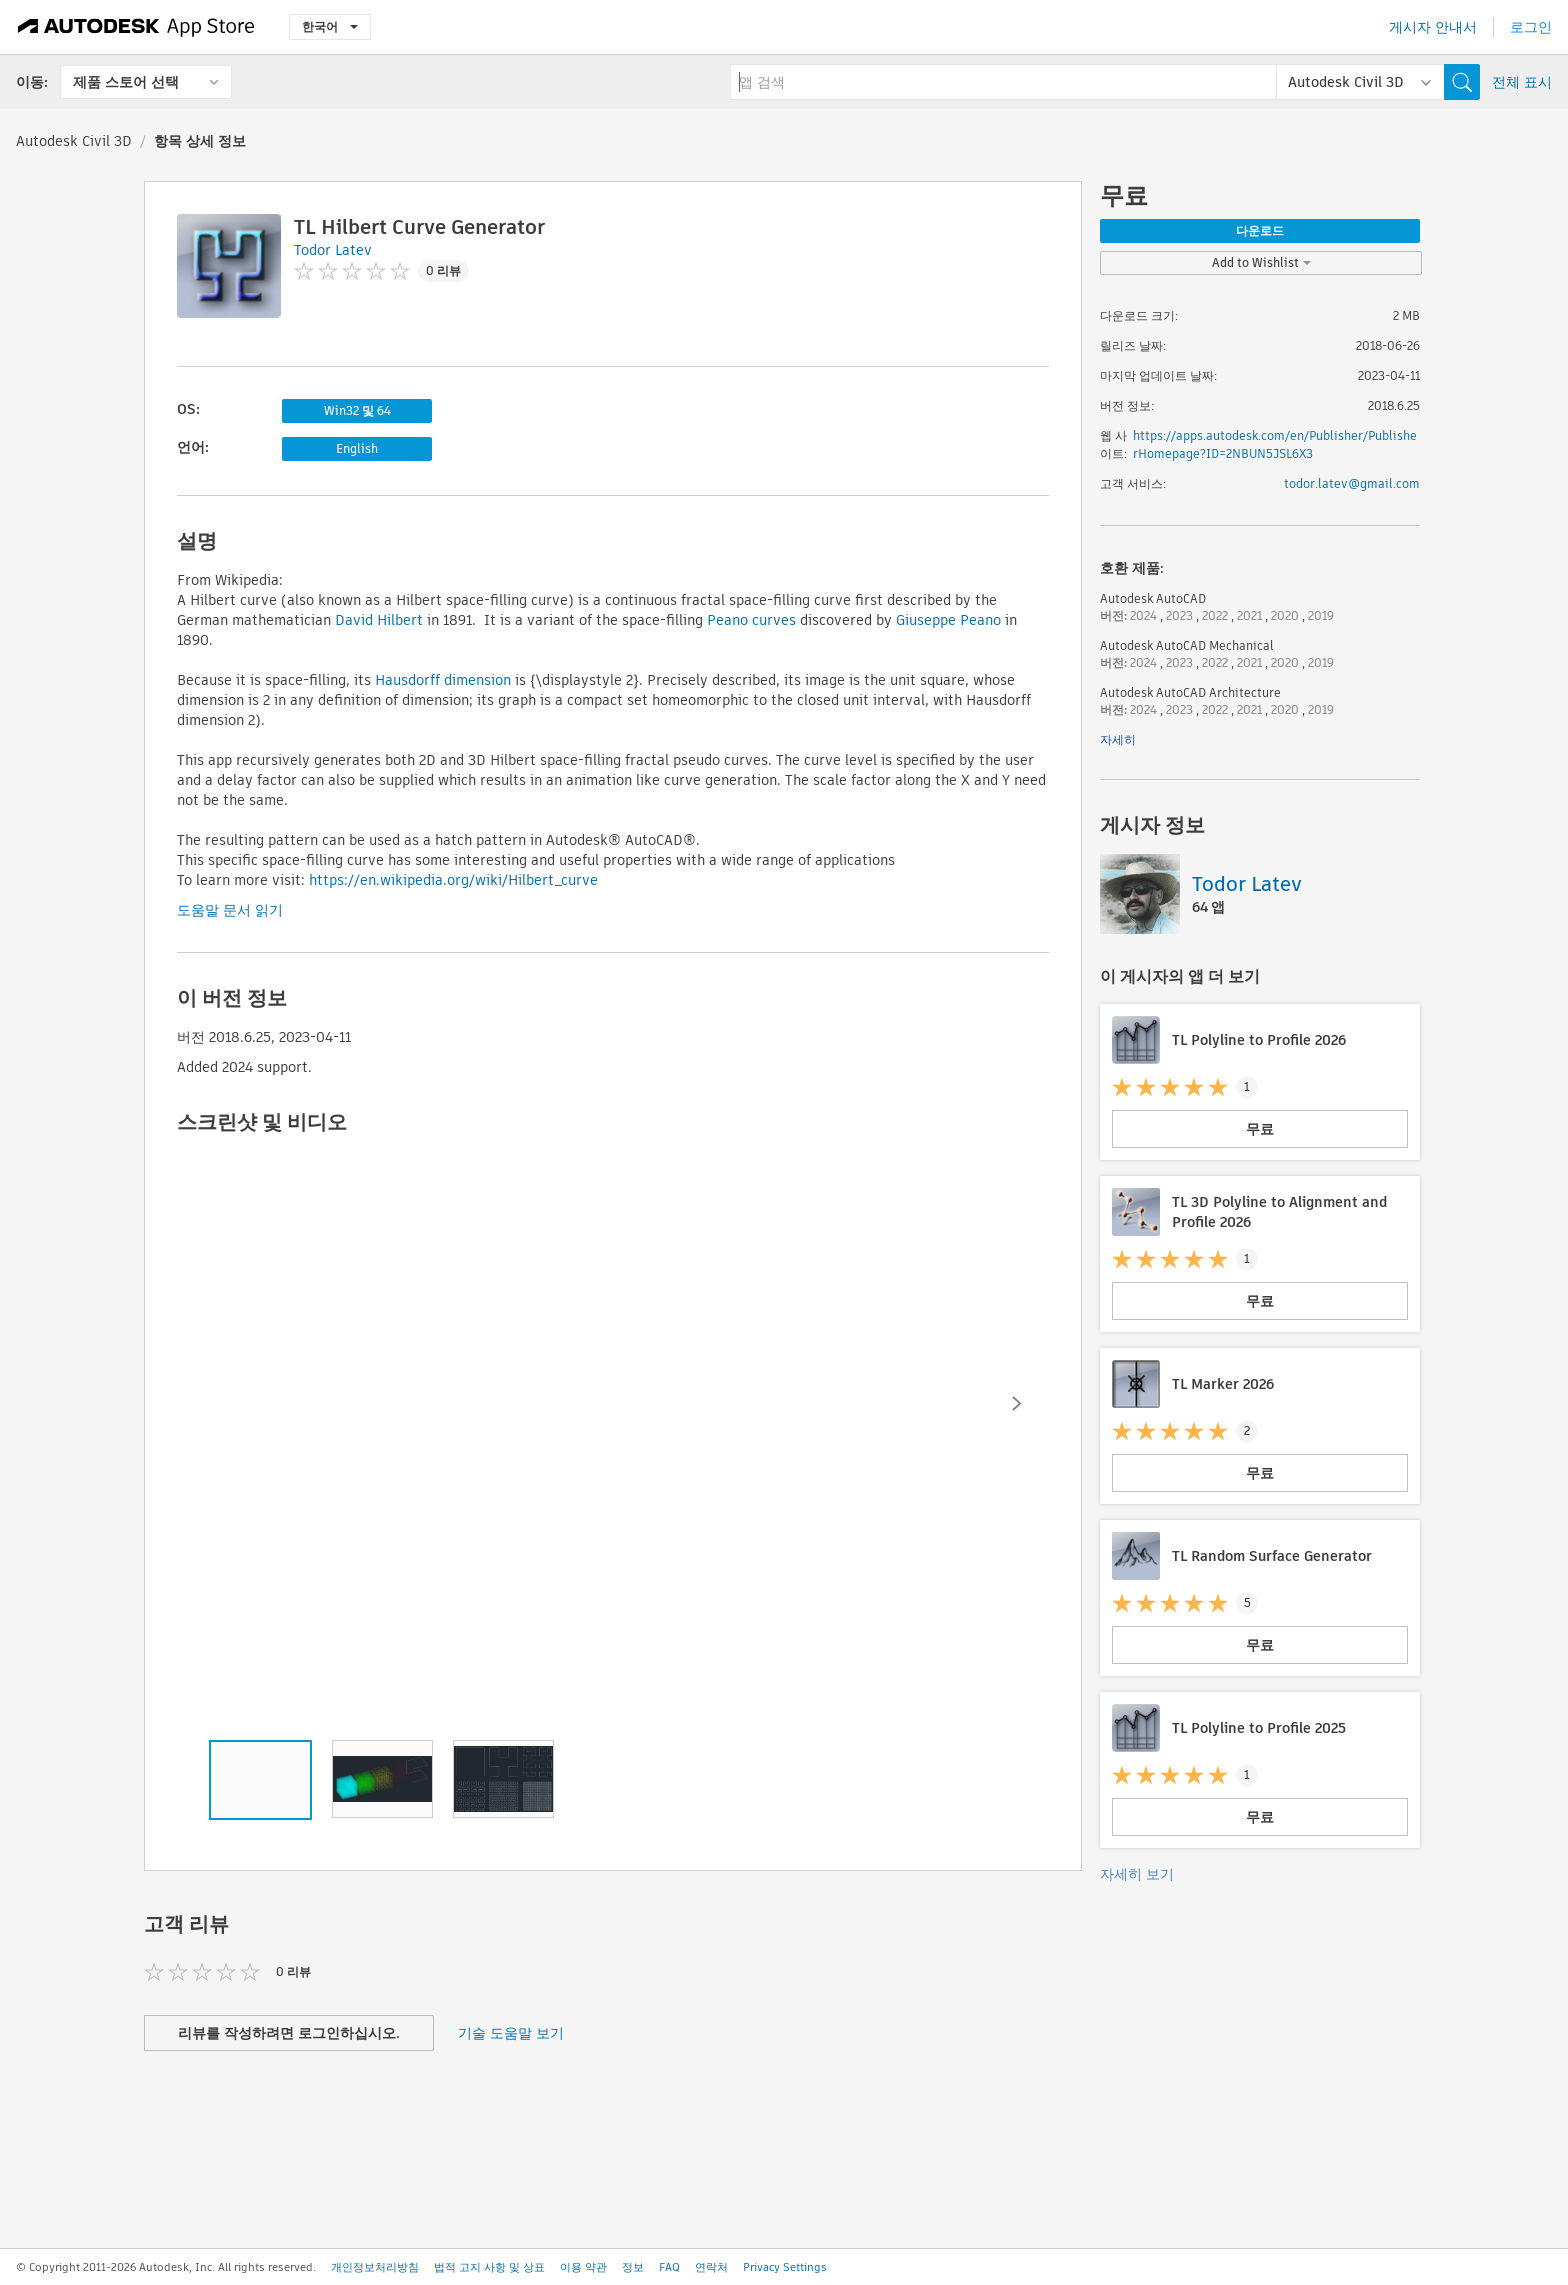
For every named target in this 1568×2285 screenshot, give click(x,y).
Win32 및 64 (357, 410)
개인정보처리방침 (375, 2267)
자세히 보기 (1137, 1874)
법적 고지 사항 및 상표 (489, 2267)
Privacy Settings (785, 2267)
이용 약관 (583, 2267)
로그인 (1531, 27)
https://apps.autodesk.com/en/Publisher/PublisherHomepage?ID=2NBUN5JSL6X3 (1275, 444)
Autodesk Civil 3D (74, 141)
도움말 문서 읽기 (230, 910)
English (357, 448)
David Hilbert (379, 620)
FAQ (669, 2267)
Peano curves (751, 620)
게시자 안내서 (1433, 27)
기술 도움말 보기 (511, 2033)
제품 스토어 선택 (126, 82)
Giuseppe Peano (948, 620)
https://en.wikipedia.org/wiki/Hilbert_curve (453, 880)
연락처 (711, 2267)
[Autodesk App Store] (136, 27)
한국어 (330, 26)
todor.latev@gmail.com (1352, 483)
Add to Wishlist (1261, 262)
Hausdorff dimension (443, 680)
